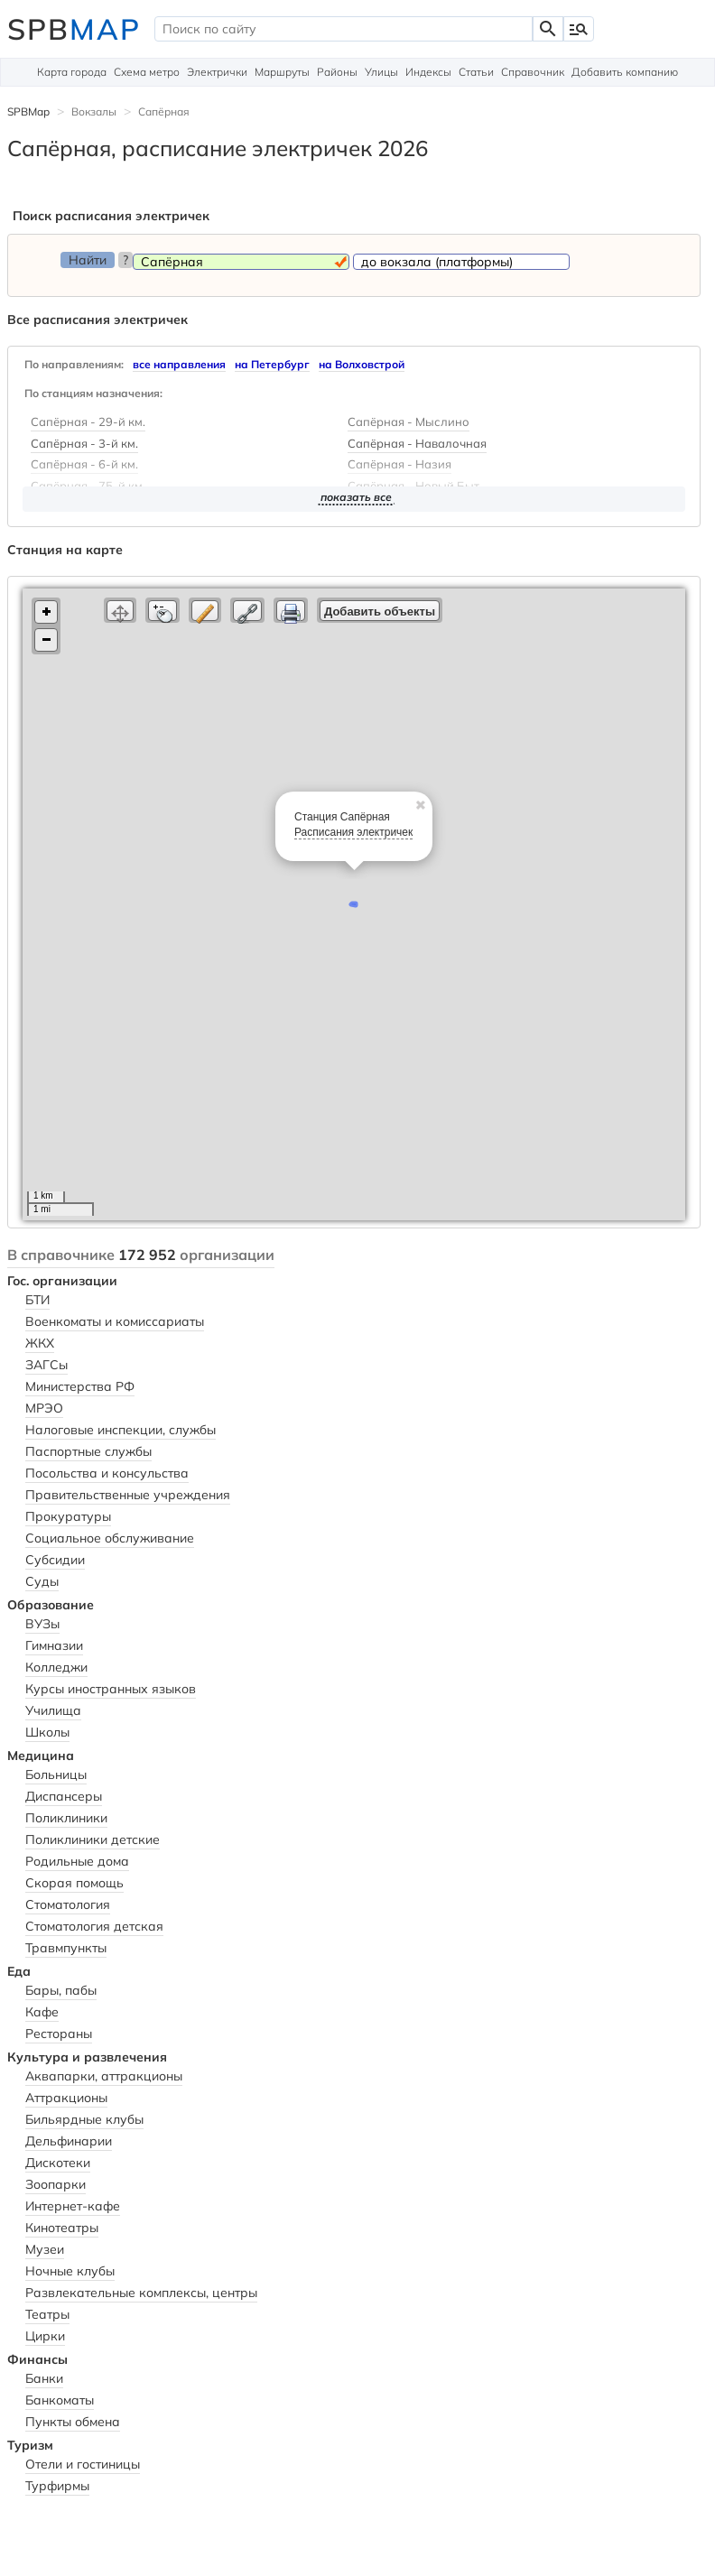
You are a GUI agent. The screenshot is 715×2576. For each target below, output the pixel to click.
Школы (47, 1732)
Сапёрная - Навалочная (417, 444)
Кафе (42, 2012)
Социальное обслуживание (109, 1538)
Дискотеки (57, 2162)
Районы (337, 72)
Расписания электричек (353, 832)
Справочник (532, 72)
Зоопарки (55, 2184)
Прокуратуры (68, 1516)
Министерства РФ (80, 1386)
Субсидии (55, 1560)
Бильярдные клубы (84, 2119)
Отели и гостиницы (82, 2464)
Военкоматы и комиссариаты (114, 1321)
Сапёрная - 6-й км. (84, 465)
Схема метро (147, 72)
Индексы (428, 72)
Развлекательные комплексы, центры (141, 2292)
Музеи (44, 2249)
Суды (42, 1581)
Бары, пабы (61, 1990)
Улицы (381, 72)
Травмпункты (66, 1948)
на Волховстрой (361, 364)
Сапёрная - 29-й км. (88, 422)
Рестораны (58, 2033)
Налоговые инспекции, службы (120, 1430)
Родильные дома (77, 1861)
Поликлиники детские (92, 1839)
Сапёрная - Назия (399, 465)
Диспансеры (63, 1796)
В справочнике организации (140, 1255)
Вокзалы (93, 111)
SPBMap (28, 111)
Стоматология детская (94, 1926)
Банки (44, 2378)
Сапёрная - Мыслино (408, 422)
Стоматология (67, 1904)
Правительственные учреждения (127, 1495)
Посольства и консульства (107, 1473)
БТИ (37, 1300)
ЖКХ (39, 1343)
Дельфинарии (68, 2141)
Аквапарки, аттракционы (103, 2076)
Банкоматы (59, 2400)
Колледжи (56, 1667)
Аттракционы (66, 2098)
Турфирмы (57, 2486)
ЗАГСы (46, 1365)
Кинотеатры (61, 2227)
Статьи (476, 72)
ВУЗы (42, 1624)
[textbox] (343, 29)
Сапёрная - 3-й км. (84, 444)
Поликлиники (66, 1818)
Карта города (72, 72)
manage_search (579, 29)
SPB (74, 29)
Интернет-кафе (72, 2206)
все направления (179, 364)
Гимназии (54, 1645)
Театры (47, 2314)
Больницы (56, 1774)
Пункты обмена (72, 2422)
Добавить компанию (624, 72)
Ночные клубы (70, 2271)
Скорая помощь (74, 1883)
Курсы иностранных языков (110, 1689)
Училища (53, 1710)
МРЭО (44, 1408)
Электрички (217, 72)
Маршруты (282, 72)
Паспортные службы (88, 1451)
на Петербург (272, 364)
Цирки (45, 2336)
